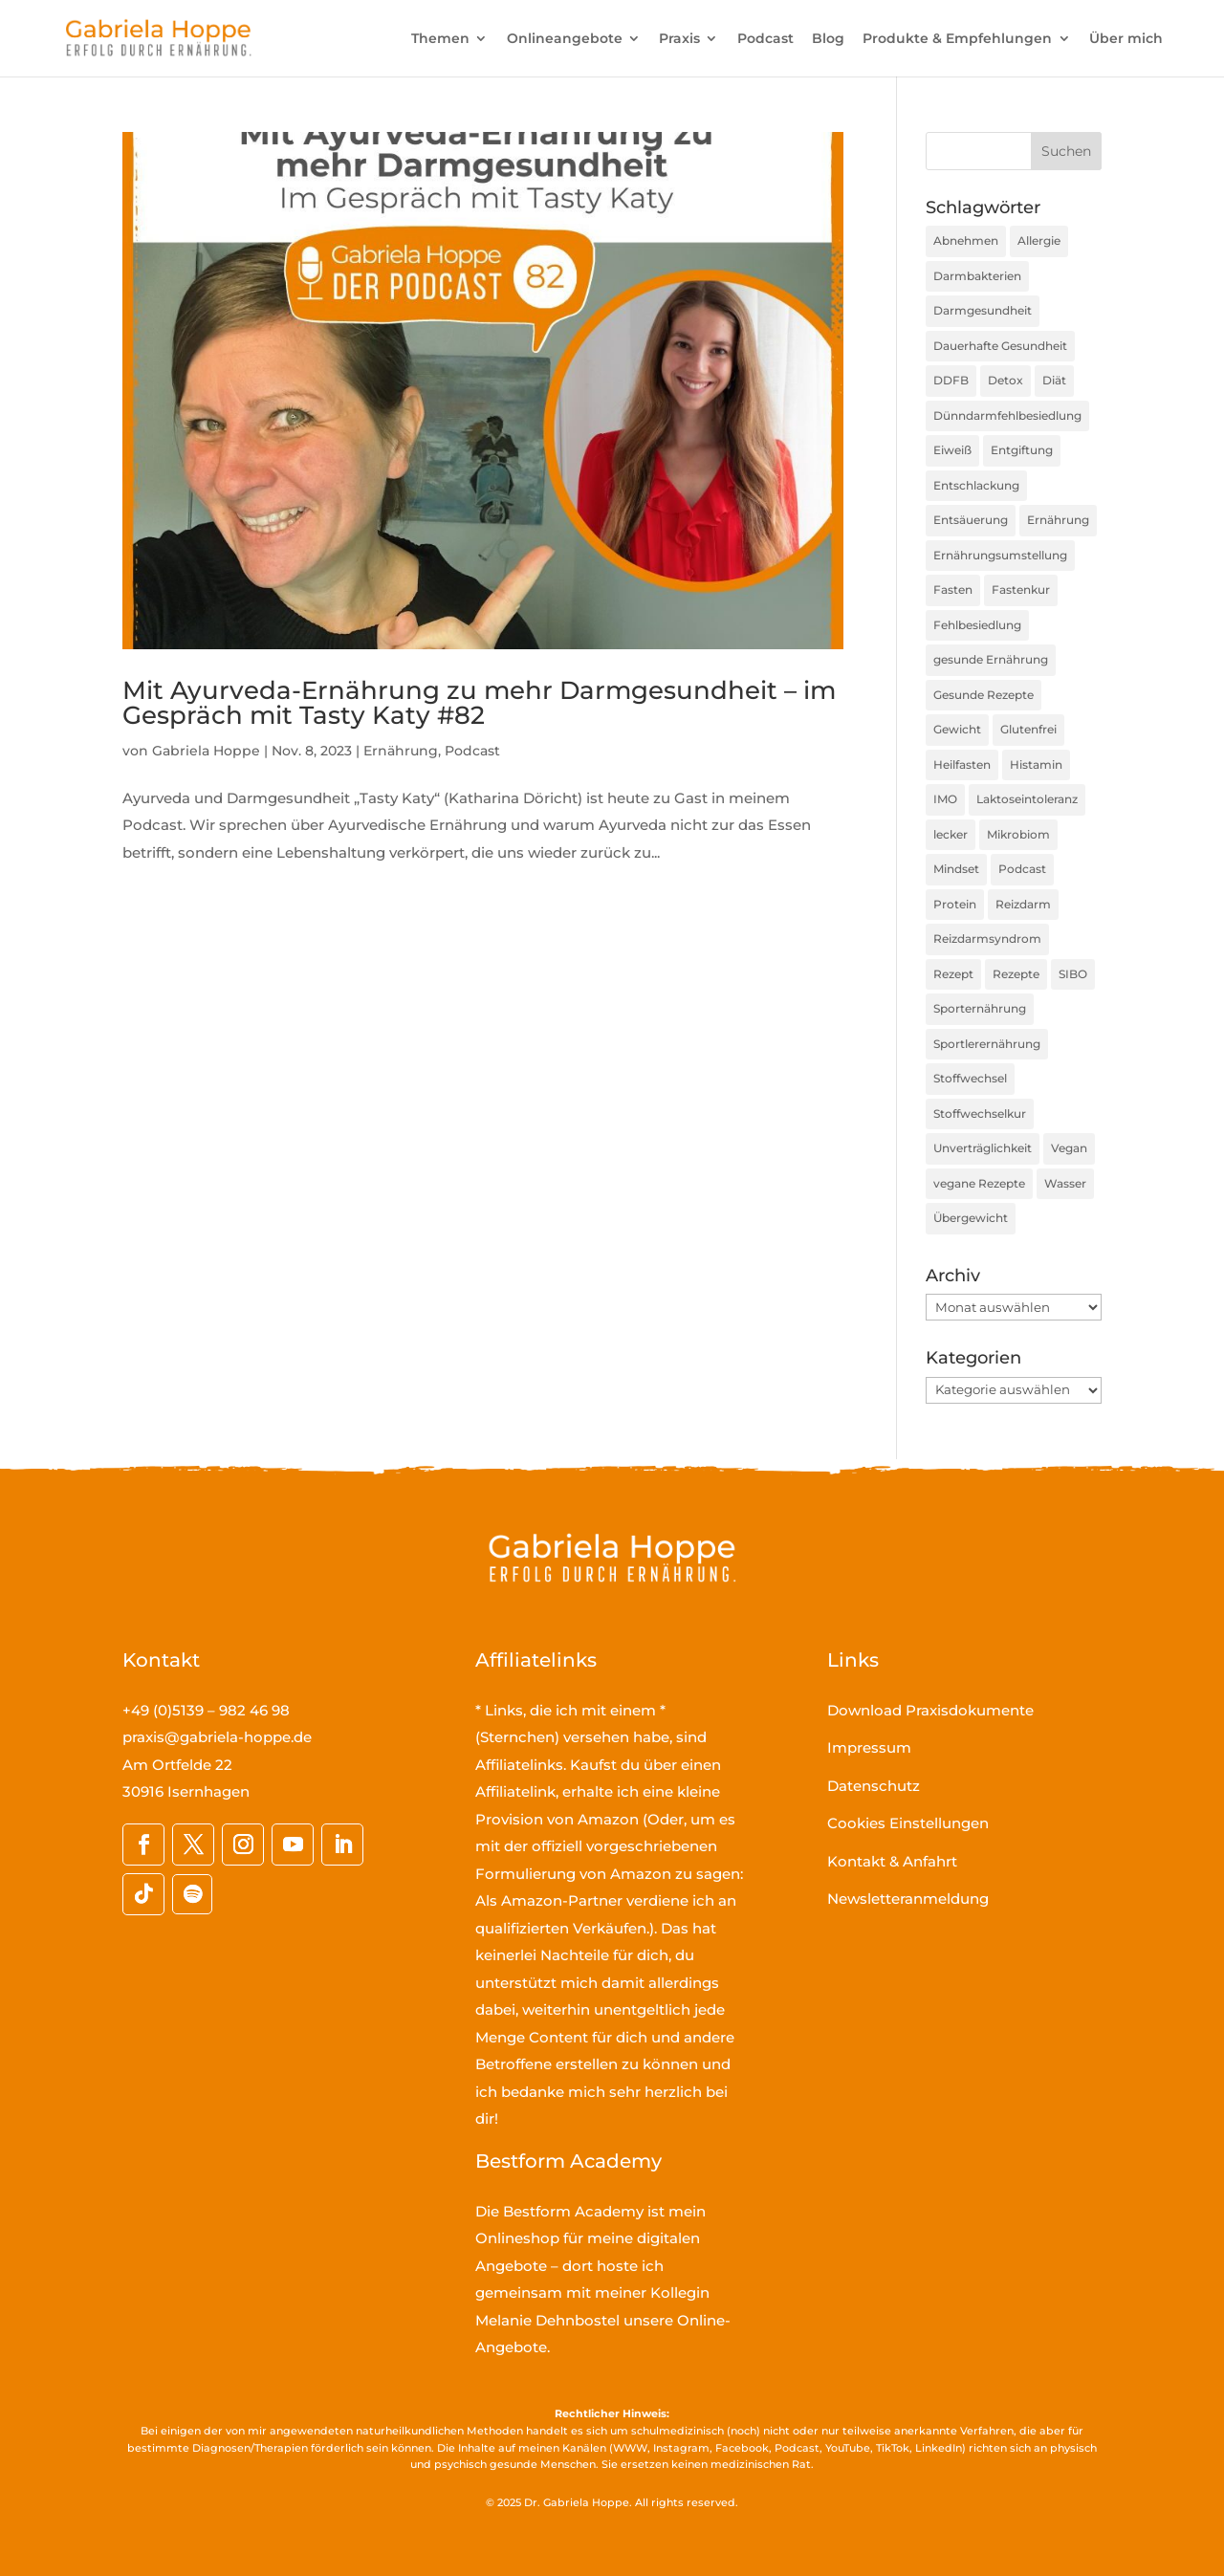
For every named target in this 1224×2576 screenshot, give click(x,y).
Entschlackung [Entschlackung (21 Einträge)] (976, 485)
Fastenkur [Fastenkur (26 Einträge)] (1021, 589)
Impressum (869, 1747)
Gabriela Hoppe (206, 750)
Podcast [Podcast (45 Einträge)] (1022, 869)
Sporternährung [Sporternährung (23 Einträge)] (979, 1008)
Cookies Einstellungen (908, 1823)
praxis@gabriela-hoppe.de (217, 1737)
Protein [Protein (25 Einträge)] (954, 904)
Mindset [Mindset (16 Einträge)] (956, 869)
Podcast (765, 39)
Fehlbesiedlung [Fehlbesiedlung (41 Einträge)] (977, 625)
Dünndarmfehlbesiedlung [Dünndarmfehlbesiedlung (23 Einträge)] (1007, 415)
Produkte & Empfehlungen (957, 39)
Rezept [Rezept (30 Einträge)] (953, 974)
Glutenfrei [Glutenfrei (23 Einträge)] (1028, 729)
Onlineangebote (565, 39)
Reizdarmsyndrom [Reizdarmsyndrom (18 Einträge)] (987, 938)
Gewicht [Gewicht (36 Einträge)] (957, 729)
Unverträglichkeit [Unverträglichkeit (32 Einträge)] (982, 1148)
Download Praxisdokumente (930, 1710)
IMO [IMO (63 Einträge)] (945, 799)
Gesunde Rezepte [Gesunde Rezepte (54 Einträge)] (983, 695)
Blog (828, 39)
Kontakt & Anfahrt (892, 1861)
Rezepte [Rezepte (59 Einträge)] (1016, 974)
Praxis (679, 39)
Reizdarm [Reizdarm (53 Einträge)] (1023, 904)
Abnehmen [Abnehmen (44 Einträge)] (965, 240)
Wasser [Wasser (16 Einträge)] (1065, 1183)
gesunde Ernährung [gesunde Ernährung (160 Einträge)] (990, 659)
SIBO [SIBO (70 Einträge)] (1073, 974)
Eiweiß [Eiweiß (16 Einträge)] (952, 450)
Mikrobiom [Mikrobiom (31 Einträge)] (1018, 834)
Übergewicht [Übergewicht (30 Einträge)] (970, 1218)
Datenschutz (873, 1786)
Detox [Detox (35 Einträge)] (1005, 380)
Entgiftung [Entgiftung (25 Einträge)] (1022, 450)
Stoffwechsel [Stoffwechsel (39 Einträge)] (970, 1078)
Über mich (1126, 39)
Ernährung (400, 750)
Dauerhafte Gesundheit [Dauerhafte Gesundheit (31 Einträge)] (1000, 345)
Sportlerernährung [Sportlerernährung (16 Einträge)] (986, 1044)
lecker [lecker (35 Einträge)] (950, 834)
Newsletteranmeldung (908, 1898)
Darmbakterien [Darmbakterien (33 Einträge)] (977, 276)
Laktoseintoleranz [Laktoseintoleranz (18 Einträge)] (1027, 799)
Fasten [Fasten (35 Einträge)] (953, 589)
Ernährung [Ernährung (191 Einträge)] (1058, 520)
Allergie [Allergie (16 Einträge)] (1038, 240)
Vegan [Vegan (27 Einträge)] (1069, 1148)
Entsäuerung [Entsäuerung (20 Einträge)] (970, 520)
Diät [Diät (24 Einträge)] (1054, 380)
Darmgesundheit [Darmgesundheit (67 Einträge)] (982, 310)
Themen (440, 39)
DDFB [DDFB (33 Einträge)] (951, 380)
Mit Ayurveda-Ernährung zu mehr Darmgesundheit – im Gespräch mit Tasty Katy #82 (479, 703)
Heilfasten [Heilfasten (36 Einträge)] (962, 764)
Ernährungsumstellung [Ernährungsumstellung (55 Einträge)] (1000, 555)
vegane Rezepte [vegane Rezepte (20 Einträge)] (979, 1183)
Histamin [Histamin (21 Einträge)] (1036, 764)
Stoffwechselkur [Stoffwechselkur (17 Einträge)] (979, 1113)
